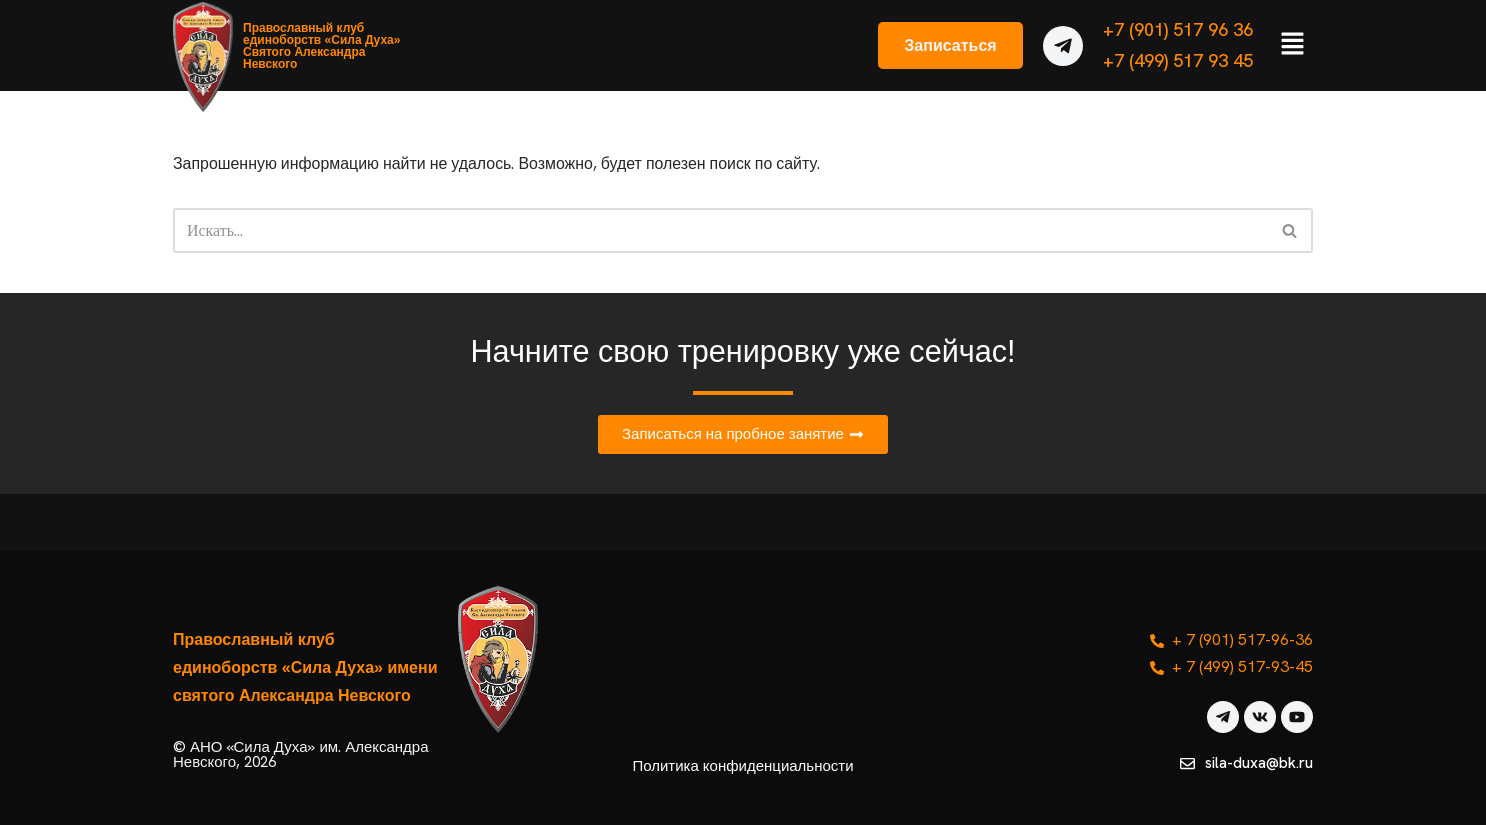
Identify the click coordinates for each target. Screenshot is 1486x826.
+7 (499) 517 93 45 (1178, 60)
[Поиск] (720, 230)
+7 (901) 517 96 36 (1178, 29)
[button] (1293, 45)
